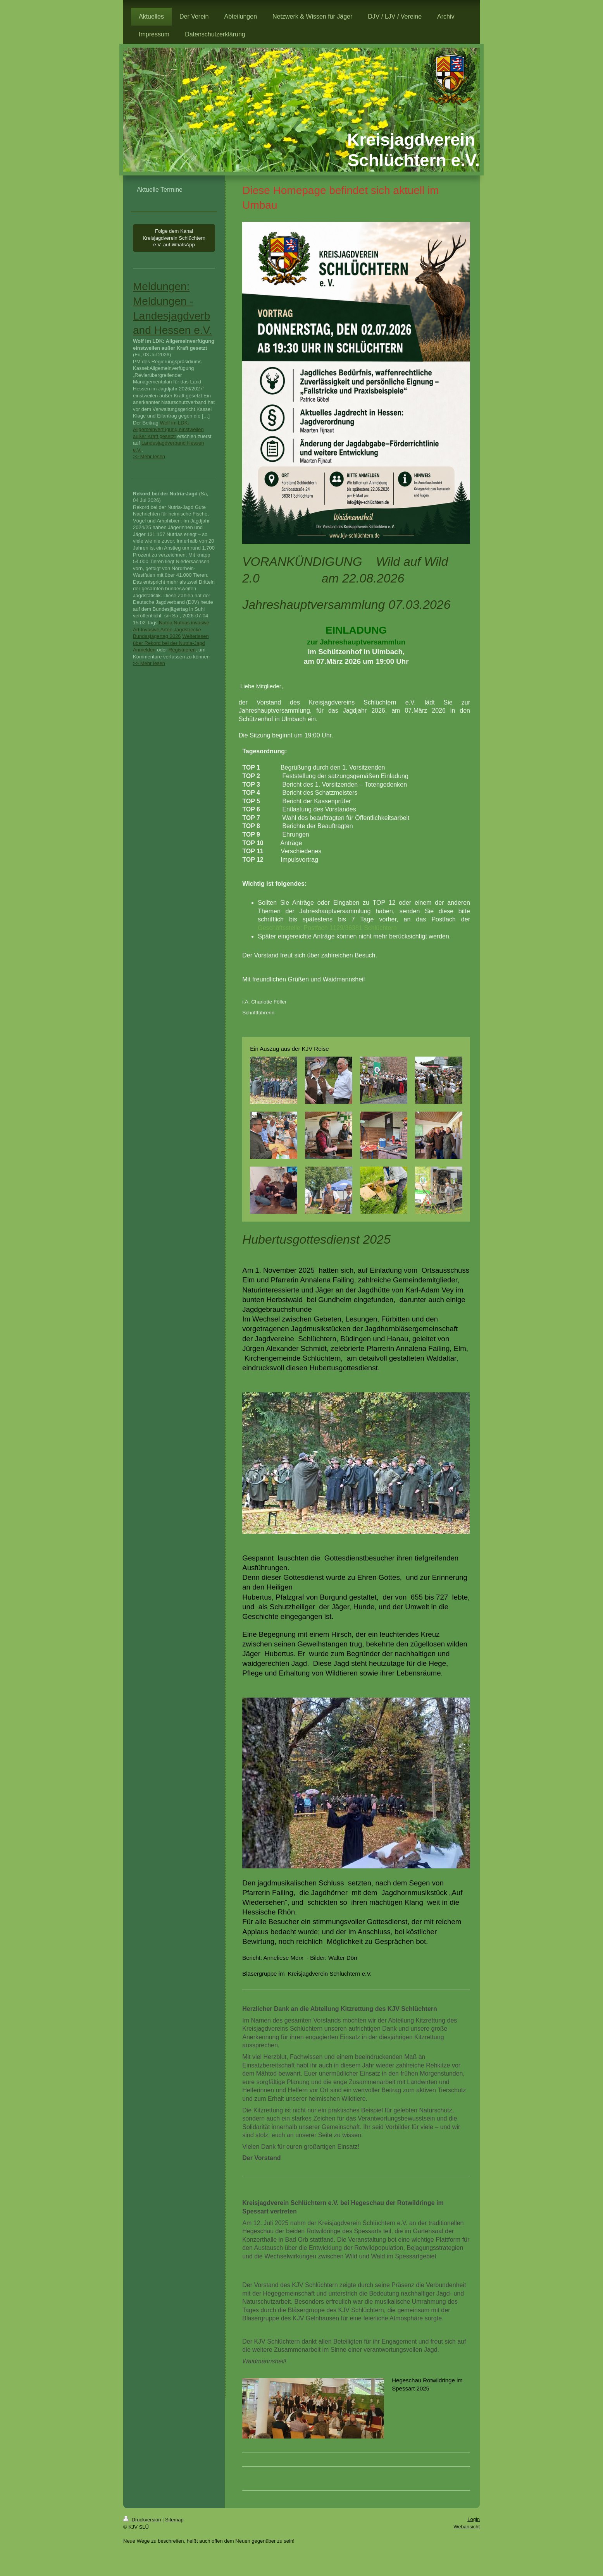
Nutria (165, 623)
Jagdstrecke (187, 629)
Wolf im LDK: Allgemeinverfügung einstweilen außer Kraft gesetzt (168, 429)
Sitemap (174, 2520)
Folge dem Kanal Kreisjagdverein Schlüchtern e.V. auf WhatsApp (174, 237)
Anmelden (144, 650)
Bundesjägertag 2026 (157, 636)
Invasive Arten (156, 629)
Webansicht (466, 2527)
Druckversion (142, 2520)
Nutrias (182, 623)
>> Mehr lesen (149, 456)
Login (473, 2519)
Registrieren (182, 650)
